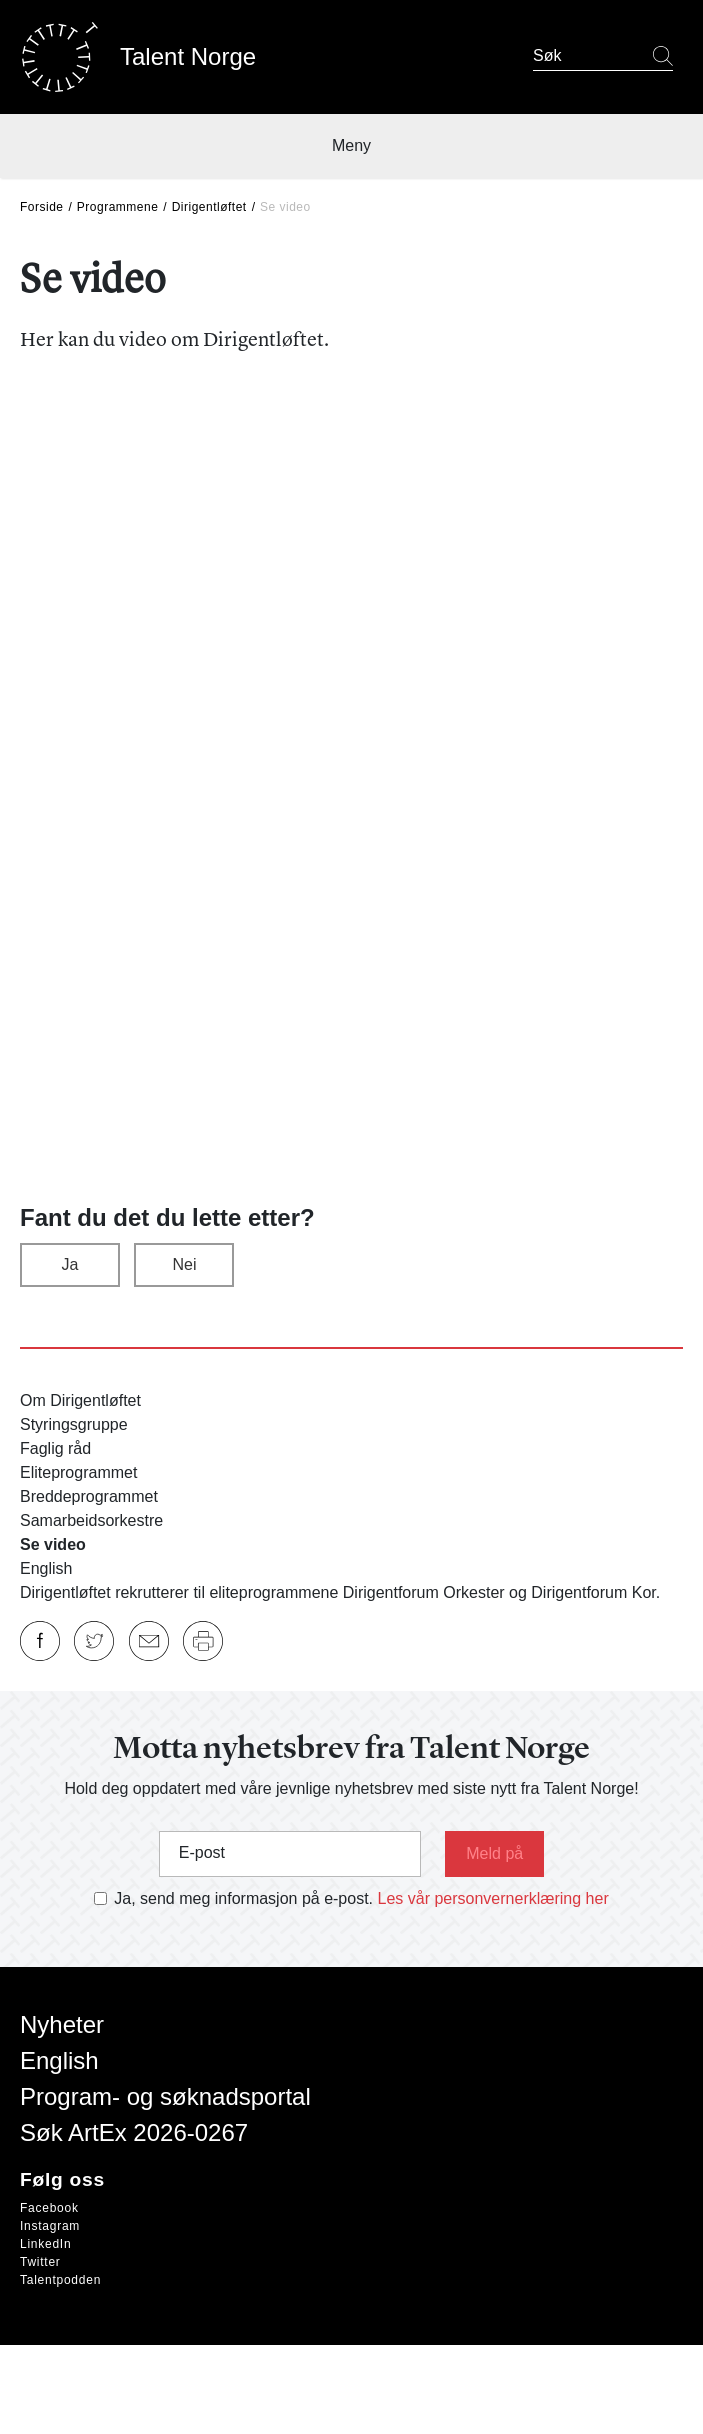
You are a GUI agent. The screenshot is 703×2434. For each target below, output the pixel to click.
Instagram (50, 2226)
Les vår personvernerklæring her (493, 1898)
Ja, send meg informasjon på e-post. (243, 1898)
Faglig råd (55, 1448)
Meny (351, 145)
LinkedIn (45, 2244)
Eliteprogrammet (78, 1472)
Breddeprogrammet (89, 1496)
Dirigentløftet (209, 207)
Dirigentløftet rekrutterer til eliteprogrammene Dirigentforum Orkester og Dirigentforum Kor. (340, 1592)
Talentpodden (60, 2280)
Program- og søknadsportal (165, 2096)
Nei (184, 1264)
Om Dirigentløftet (80, 1400)
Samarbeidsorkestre (91, 1520)
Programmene (118, 207)
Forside (42, 207)
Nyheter (62, 2024)
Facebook (49, 2208)
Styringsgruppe (74, 1424)
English (46, 1568)
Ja (70, 1264)
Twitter (40, 2262)
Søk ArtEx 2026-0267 (134, 2132)
